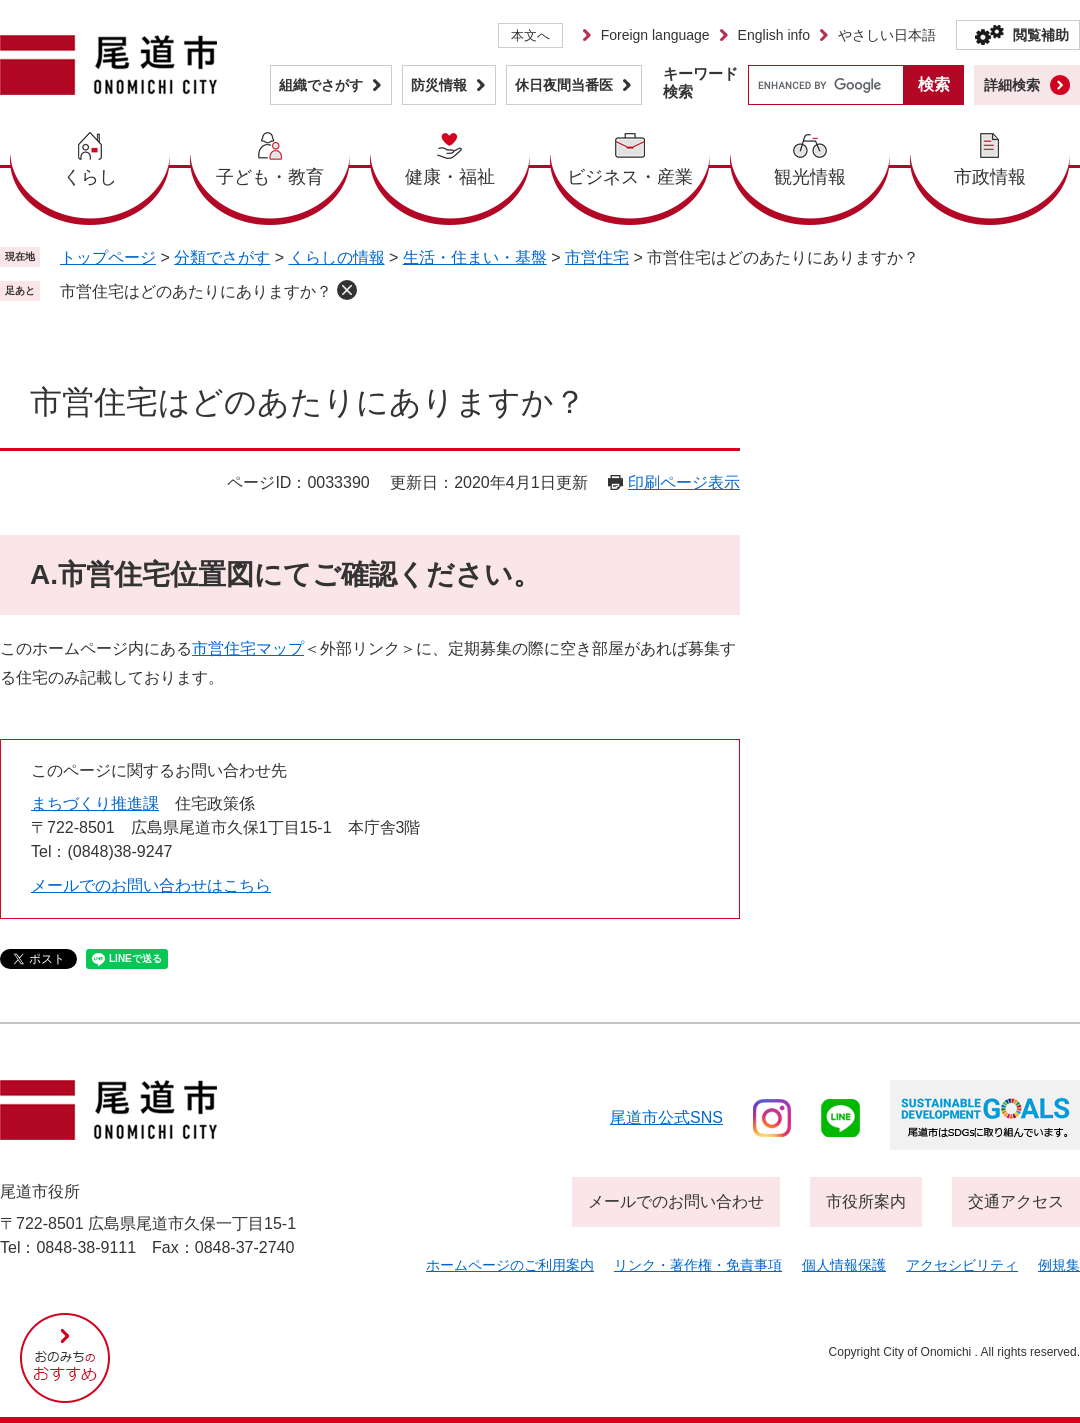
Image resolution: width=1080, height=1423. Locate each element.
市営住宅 (597, 257)
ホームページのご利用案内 (510, 1265)
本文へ (530, 35)
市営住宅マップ (248, 648)
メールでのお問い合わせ (676, 1201)
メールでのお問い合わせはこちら (151, 885)
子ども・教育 (270, 177)
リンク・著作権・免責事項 (698, 1265)
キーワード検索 (700, 82)
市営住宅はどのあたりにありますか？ (196, 291)
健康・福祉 (450, 177)
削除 (347, 290)
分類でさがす (222, 257)
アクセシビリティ (962, 1265)
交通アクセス (1016, 1201)
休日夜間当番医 (564, 85)
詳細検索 (1012, 85)
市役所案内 (866, 1201)
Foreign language (655, 35)
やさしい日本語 (887, 35)
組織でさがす (321, 85)
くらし (90, 177)
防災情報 (439, 85)
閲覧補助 (1041, 35)
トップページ (108, 257)
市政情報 (990, 177)
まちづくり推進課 (95, 803)
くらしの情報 (337, 257)
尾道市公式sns (666, 1117)
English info (774, 35)
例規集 (1059, 1265)
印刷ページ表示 (684, 482)
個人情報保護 (844, 1265)
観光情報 (810, 177)
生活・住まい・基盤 (475, 257)
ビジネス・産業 (630, 177)
